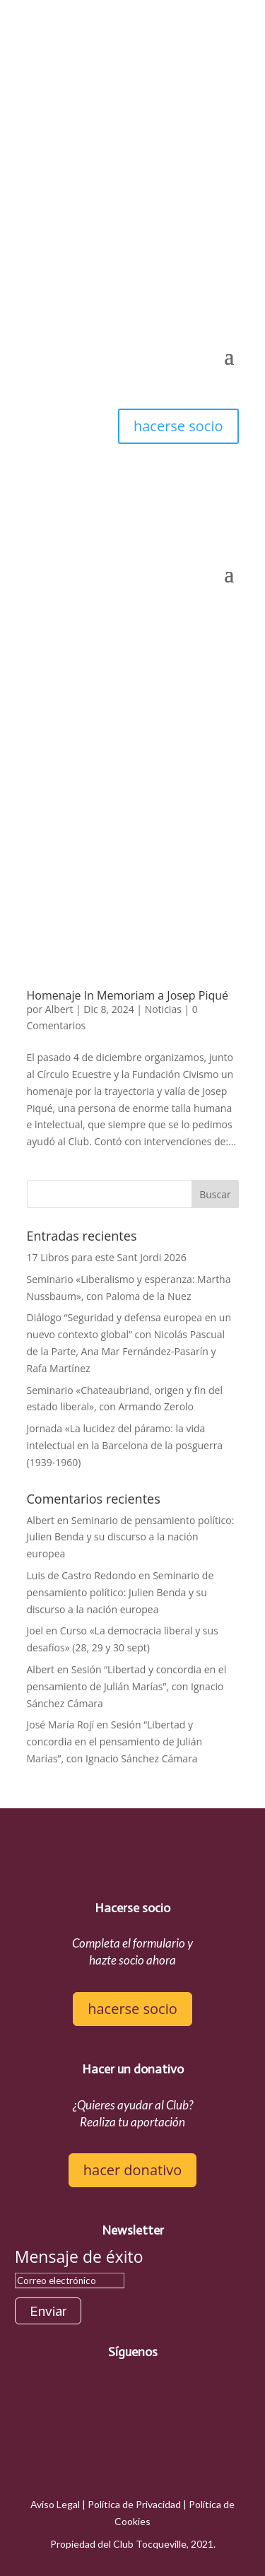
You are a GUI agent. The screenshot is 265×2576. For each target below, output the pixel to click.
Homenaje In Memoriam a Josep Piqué (128, 995)
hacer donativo (132, 2169)
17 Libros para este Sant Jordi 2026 (107, 1257)
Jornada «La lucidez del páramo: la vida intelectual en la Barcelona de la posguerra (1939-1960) (125, 1445)
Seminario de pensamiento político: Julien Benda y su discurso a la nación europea (131, 1537)
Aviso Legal (55, 2504)
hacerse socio (178, 425)
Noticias (163, 1009)
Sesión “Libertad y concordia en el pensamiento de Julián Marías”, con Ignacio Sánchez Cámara (127, 1686)
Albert (59, 1009)
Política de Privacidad (134, 2504)
